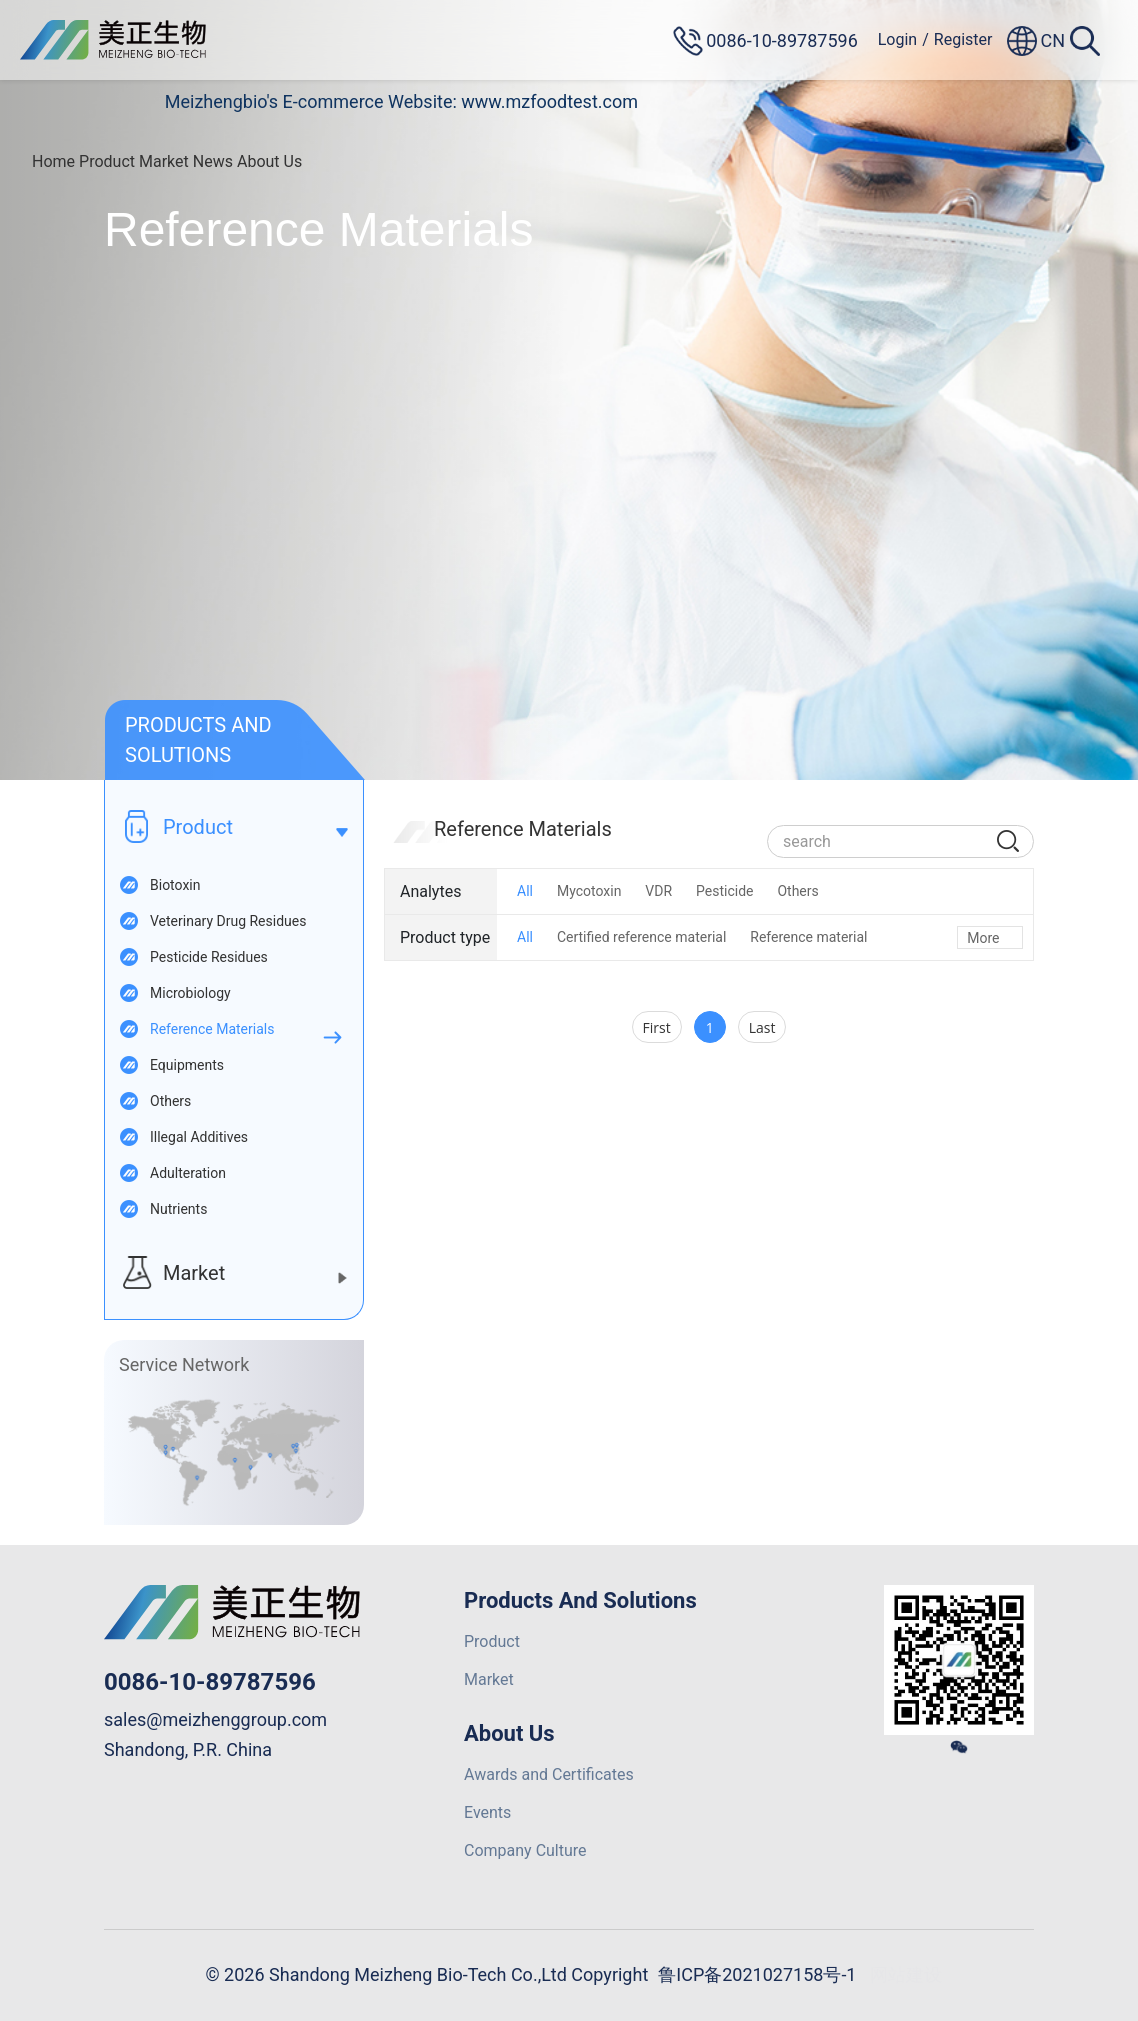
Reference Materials (212, 1029)
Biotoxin (175, 885)
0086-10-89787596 (210, 1682)
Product (107, 161)
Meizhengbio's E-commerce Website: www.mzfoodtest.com (401, 101)
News (213, 161)
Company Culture (525, 1850)
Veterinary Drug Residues (228, 921)
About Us (269, 161)
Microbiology (190, 993)
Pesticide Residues (209, 957)
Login (897, 39)
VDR (658, 891)
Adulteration (188, 1173)
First (657, 1027)
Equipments (187, 1065)
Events (487, 1812)
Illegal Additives (199, 1137)
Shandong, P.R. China (188, 1749)
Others (170, 1101)
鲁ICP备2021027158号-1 (757, 1974)
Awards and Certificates (549, 1774)
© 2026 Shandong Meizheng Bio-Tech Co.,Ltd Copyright (427, 1974)
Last (762, 1027)
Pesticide (724, 891)
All (525, 891)
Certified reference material (641, 937)
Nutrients (178, 1209)
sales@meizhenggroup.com (215, 1719)
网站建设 (906, 1974)
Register (963, 39)
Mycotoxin (589, 891)
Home (53, 161)
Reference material (808, 937)
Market (164, 161)
